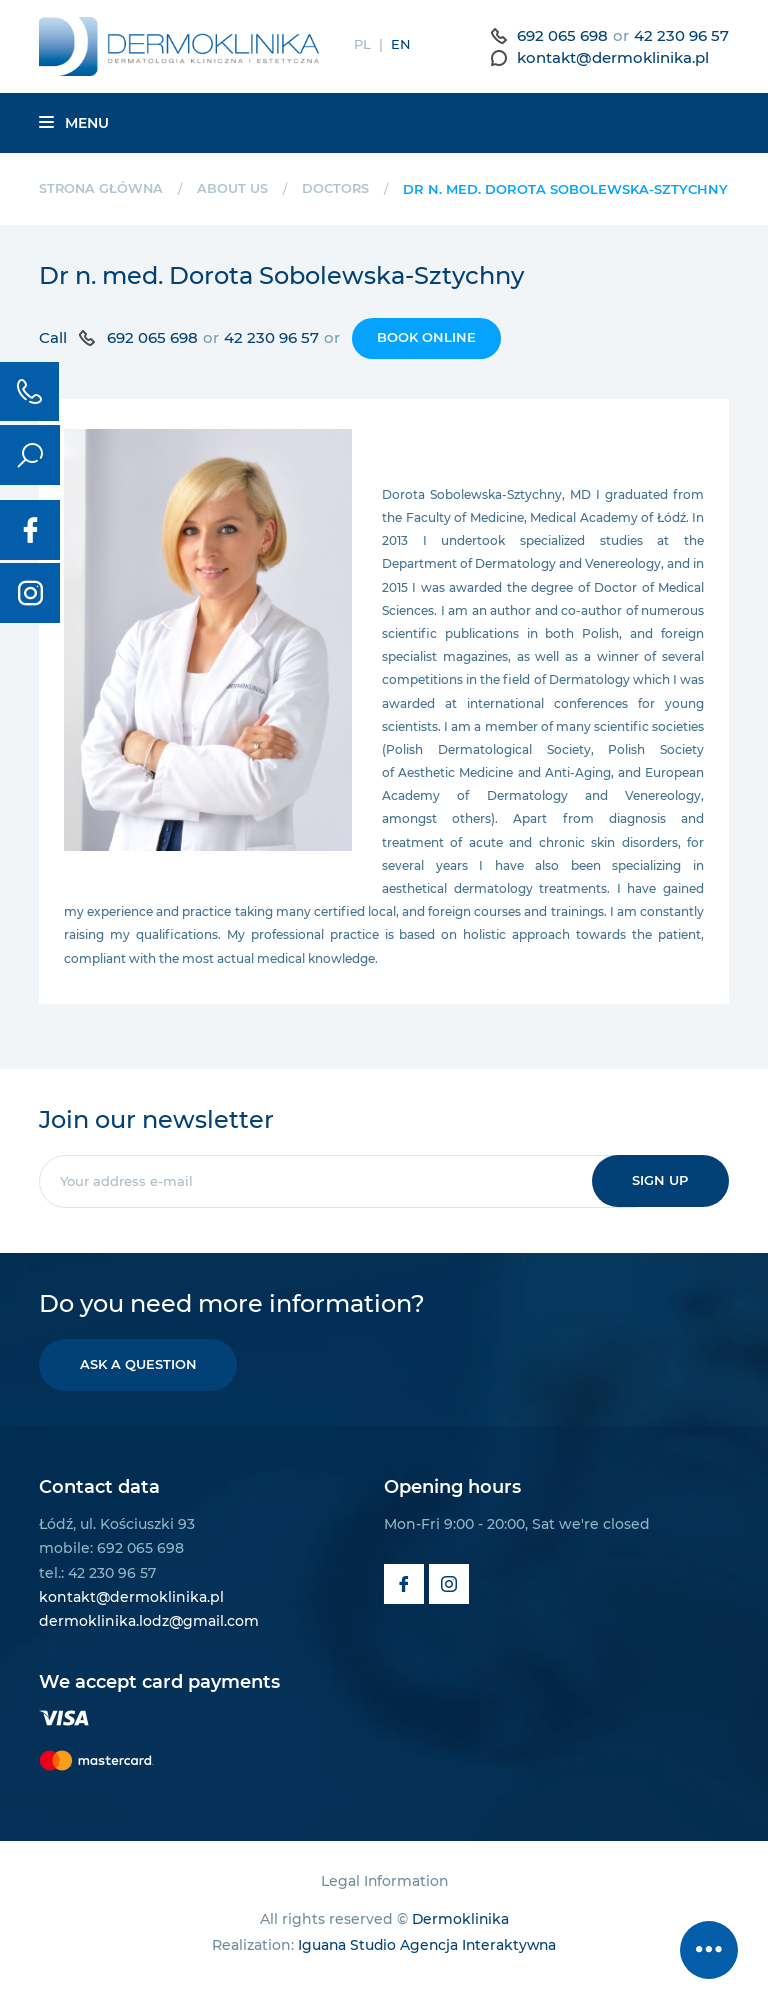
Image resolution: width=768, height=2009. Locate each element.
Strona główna (102, 188)
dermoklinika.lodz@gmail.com (149, 1641)
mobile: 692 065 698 (111, 1568)
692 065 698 (562, 35)
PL (362, 44)
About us (235, 188)
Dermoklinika (460, 1939)
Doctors (339, 188)
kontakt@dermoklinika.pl (613, 57)
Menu (74, 123)
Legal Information (384, 1901)
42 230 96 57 (681, 35)
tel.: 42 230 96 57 (97, 1593)
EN (401, 44)
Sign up (659, 1200)
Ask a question (139, 1384)
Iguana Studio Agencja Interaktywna (427, 1966)
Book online (426, 357)
